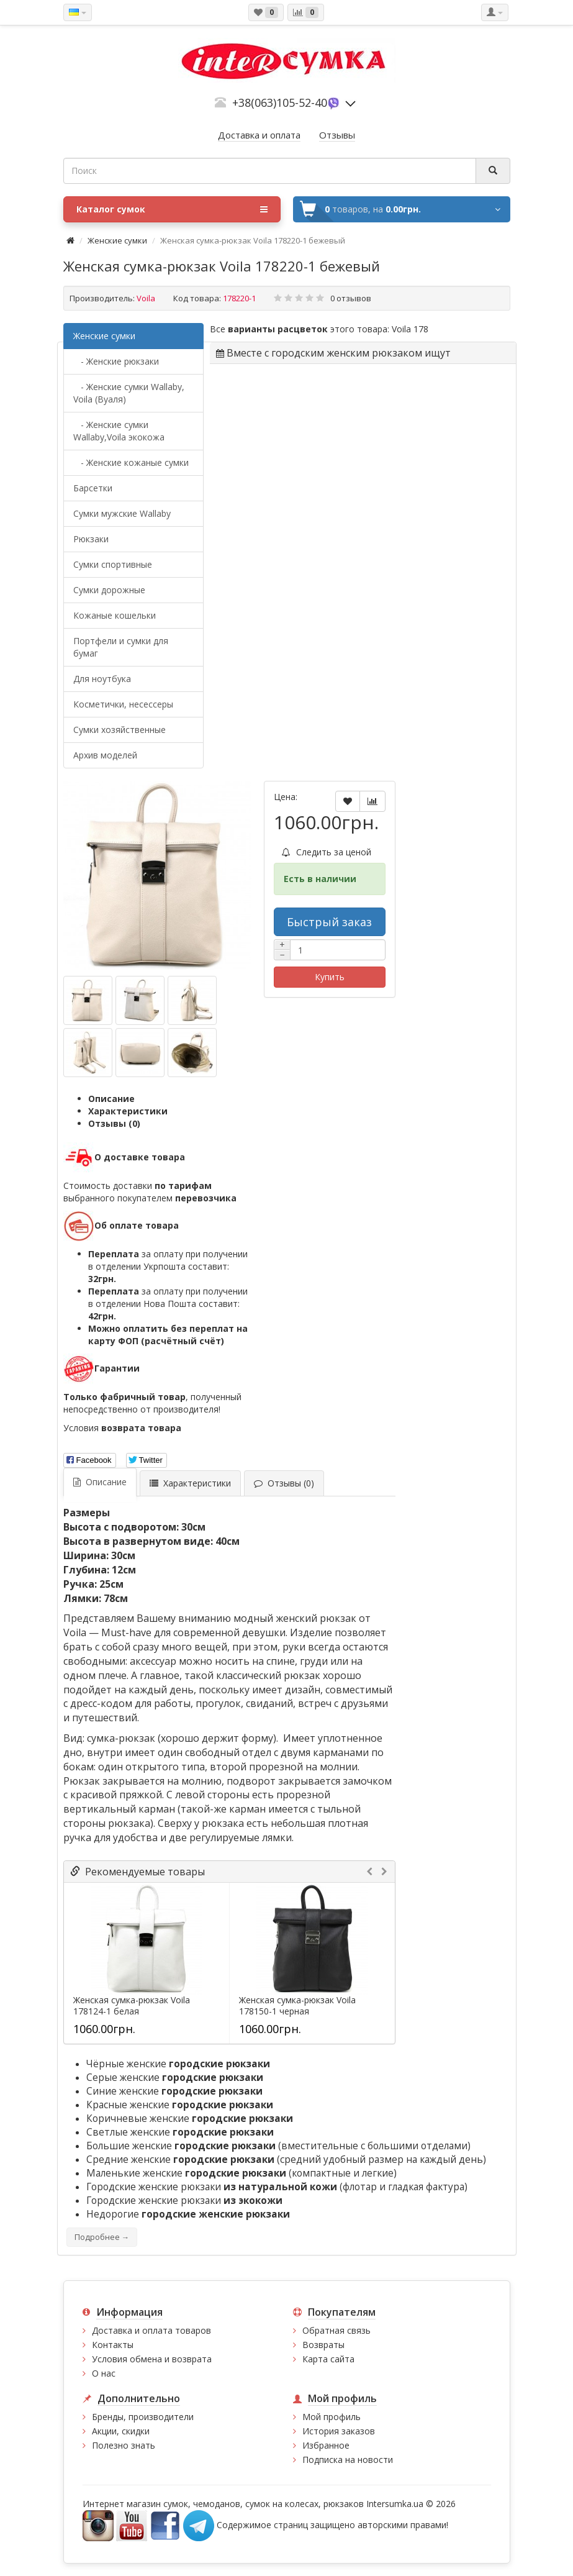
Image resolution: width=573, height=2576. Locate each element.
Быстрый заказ (329, 921)
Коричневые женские (189, 2118)
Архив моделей (105, 755)
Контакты (112, 2345)
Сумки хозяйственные (119, 729)
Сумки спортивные (112, 564)
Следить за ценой (326, 852)
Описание (111, 1098)
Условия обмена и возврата (152, 2359)
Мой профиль (331, 2417)
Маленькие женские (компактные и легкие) (241, 2173)
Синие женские (174, 2091)
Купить (330, 977)
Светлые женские (180, 2132)
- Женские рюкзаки (116, 361)
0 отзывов (350, 298)
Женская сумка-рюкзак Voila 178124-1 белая (131, 2006)
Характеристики (128, 1111)
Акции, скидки (121, 2431)
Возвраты (323, 2345)
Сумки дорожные (109, 590)
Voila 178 (410, 329)
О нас (103, 2373)
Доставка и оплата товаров (151, 2330)
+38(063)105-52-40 (279, 102)
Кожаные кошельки (114, 615)
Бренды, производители (143, 2417)
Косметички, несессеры (123, 704)
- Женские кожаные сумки (131, 462)
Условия (122, 1428)
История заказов (338, 2431)
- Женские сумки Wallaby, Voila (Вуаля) (128, 393)
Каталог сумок (172, 209)
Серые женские (174, 2077)
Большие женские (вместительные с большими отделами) (278, 2145)
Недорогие (188, 2214)
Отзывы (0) (114, 1123)
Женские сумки (117, 240)
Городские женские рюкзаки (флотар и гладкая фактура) (276, 2186)
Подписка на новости (347, 2459)
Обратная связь (336, 2330)
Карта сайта (328, 2359)
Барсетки (92, 488)
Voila (146, 298)
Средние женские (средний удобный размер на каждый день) (286, 2159)
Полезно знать (123, 2445)
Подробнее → (101, 2237)
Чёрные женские (178, 2063)
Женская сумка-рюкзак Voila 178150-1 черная (297, 2006)
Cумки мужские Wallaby (122, 513)
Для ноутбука (102, 679)
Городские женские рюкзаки (184, 2200)
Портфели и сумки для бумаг (120, 647)
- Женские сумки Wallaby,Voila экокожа (119, 431)
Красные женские (179, 2104)
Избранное (326, 2445)
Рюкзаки (91, 539)
